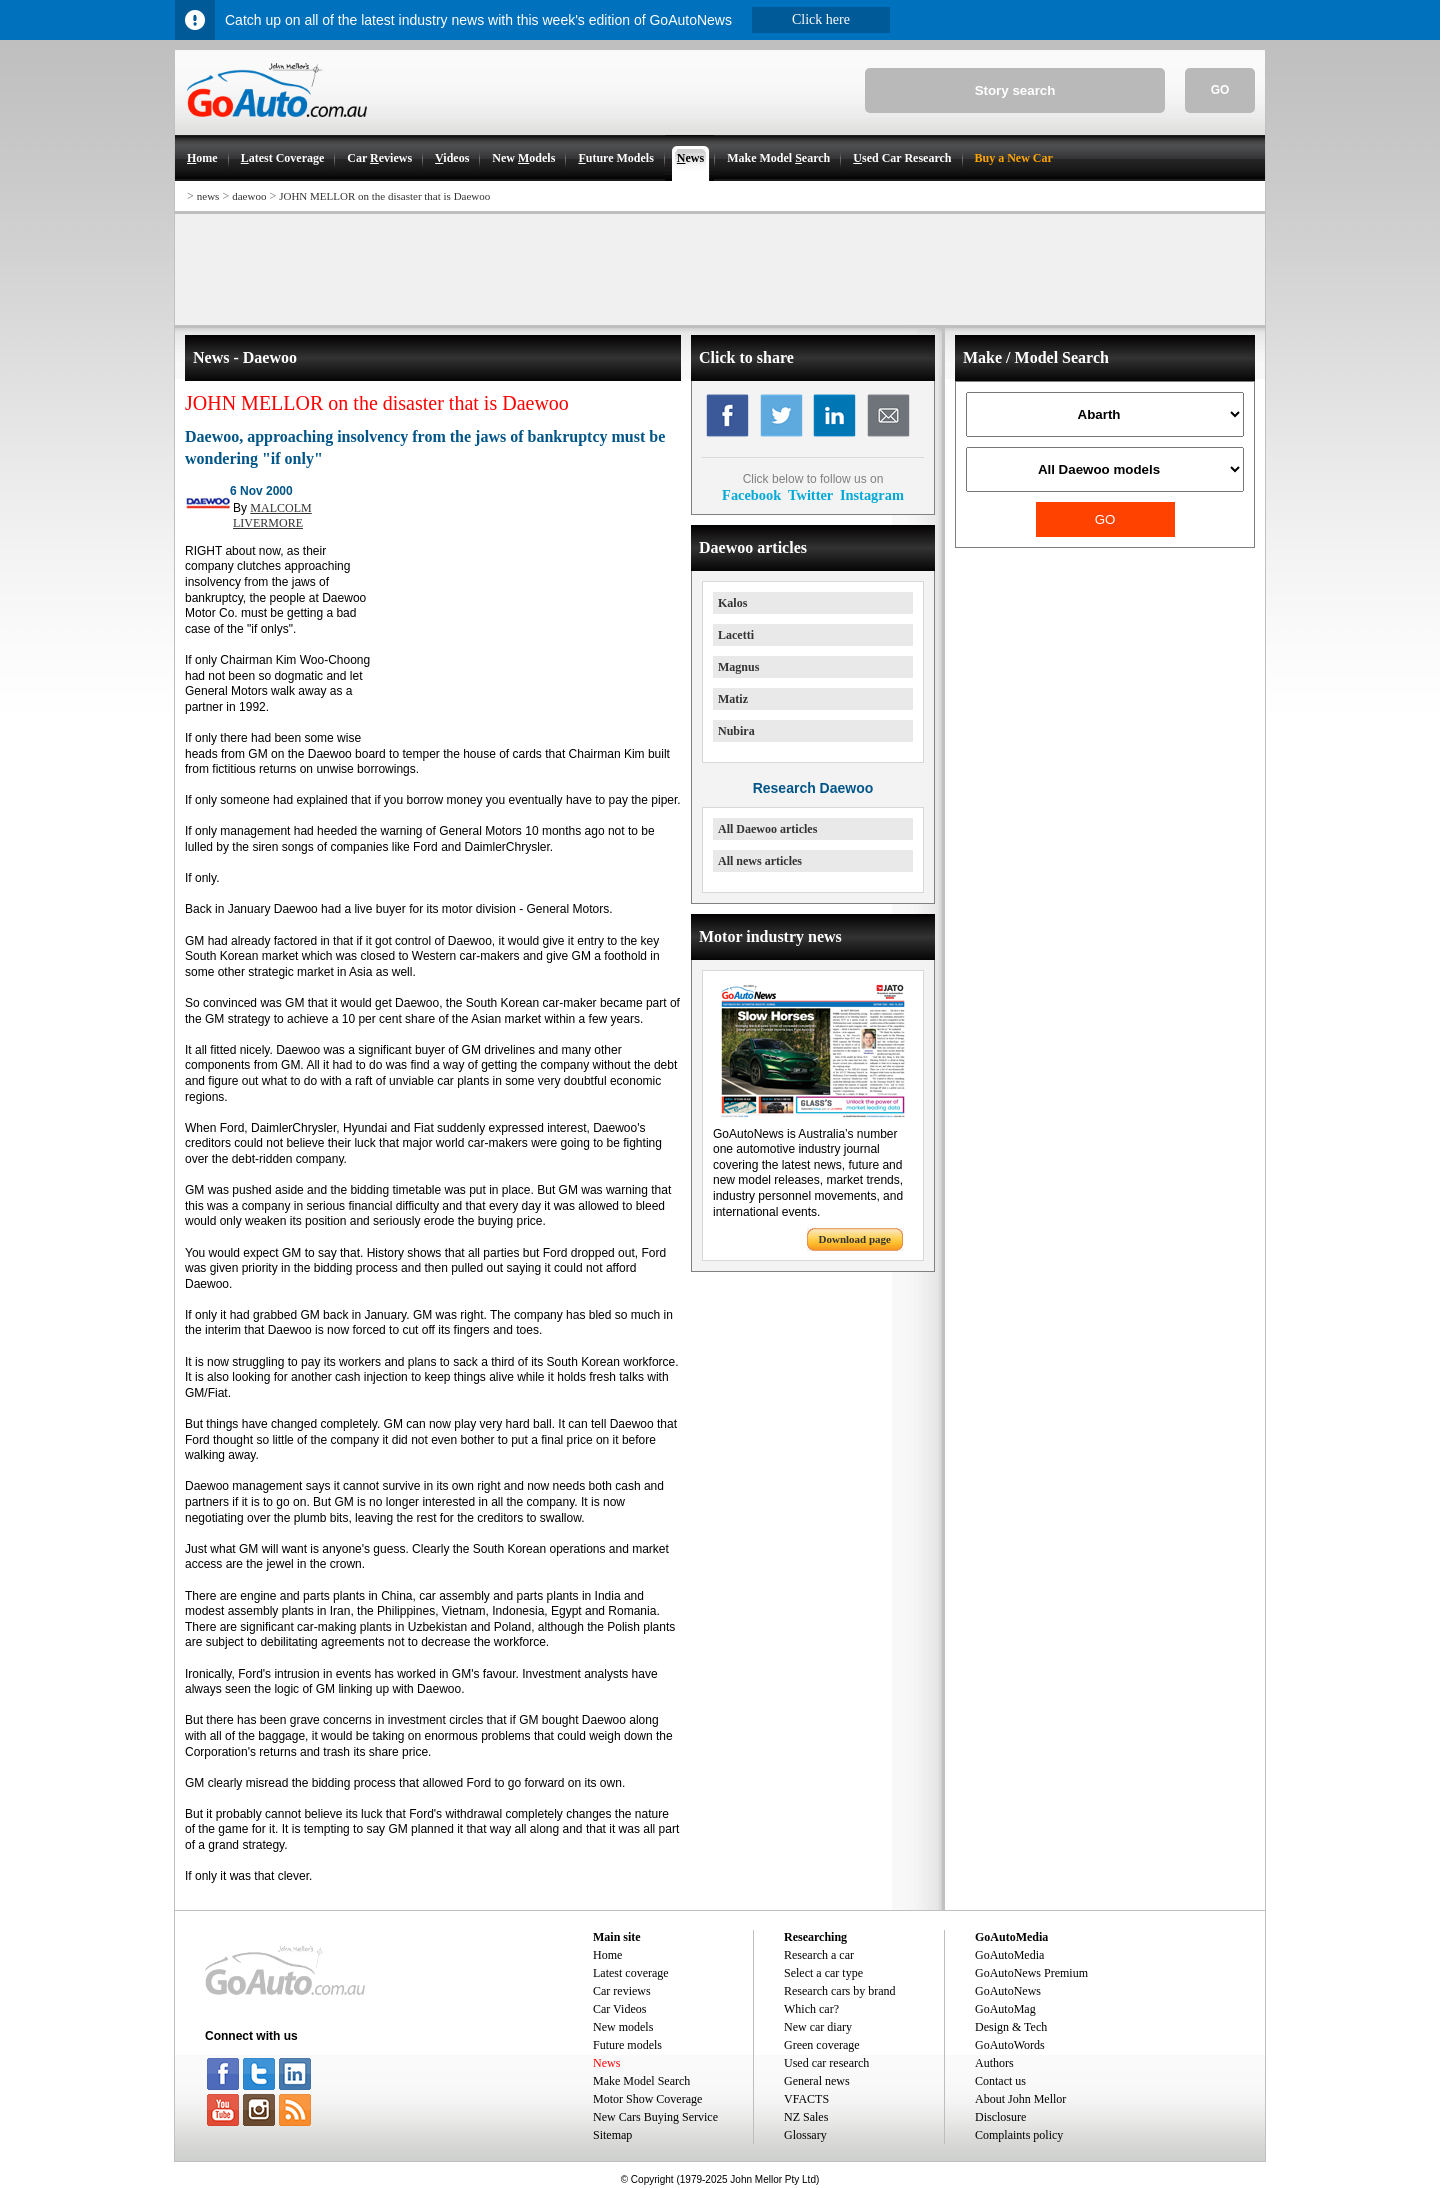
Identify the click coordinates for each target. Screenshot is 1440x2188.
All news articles (760, 861)
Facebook (751, 495)
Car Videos (619, 2009)
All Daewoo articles (767, 829)
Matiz (733, 699)
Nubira (736, 731)
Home (607, 1955)
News (606, 2063)
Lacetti (736, 635)
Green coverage (822, 2045)
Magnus (738, 667)
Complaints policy (1019, 2135)
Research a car (819, 1955)
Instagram (872, 495)
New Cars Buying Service (655, 2117)
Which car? (811, 2009)
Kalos (732, 603)
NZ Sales (806, 2117)
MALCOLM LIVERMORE (272, 516)
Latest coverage (631, 1973)
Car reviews (622, 1991)
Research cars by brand (840, 1991)
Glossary (805, 2135)
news (208, 196)
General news (817, 2081)
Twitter (810, 495)
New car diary (818, 2027)
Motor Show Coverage (647, 2099)
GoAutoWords (1010, 2045)
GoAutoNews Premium (1031, 1973)
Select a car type (823, 1973)
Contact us (1000, 2081)
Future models (627, 2045)
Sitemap (612, 2135)
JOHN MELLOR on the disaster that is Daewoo (384, 196)
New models (623, 2027)
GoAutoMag (1005, 2009)
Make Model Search (641, 2081)
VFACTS (806, 2099)
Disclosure (1000, 2117)
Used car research (826, 2063)
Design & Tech (1011, 2027)
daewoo (249, 196)
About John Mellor (1020, 2099)
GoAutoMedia (1009, 1955)
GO (1220, 90)
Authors (994, 2063)
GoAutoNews (1008, 1991)
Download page (855, 1239)
